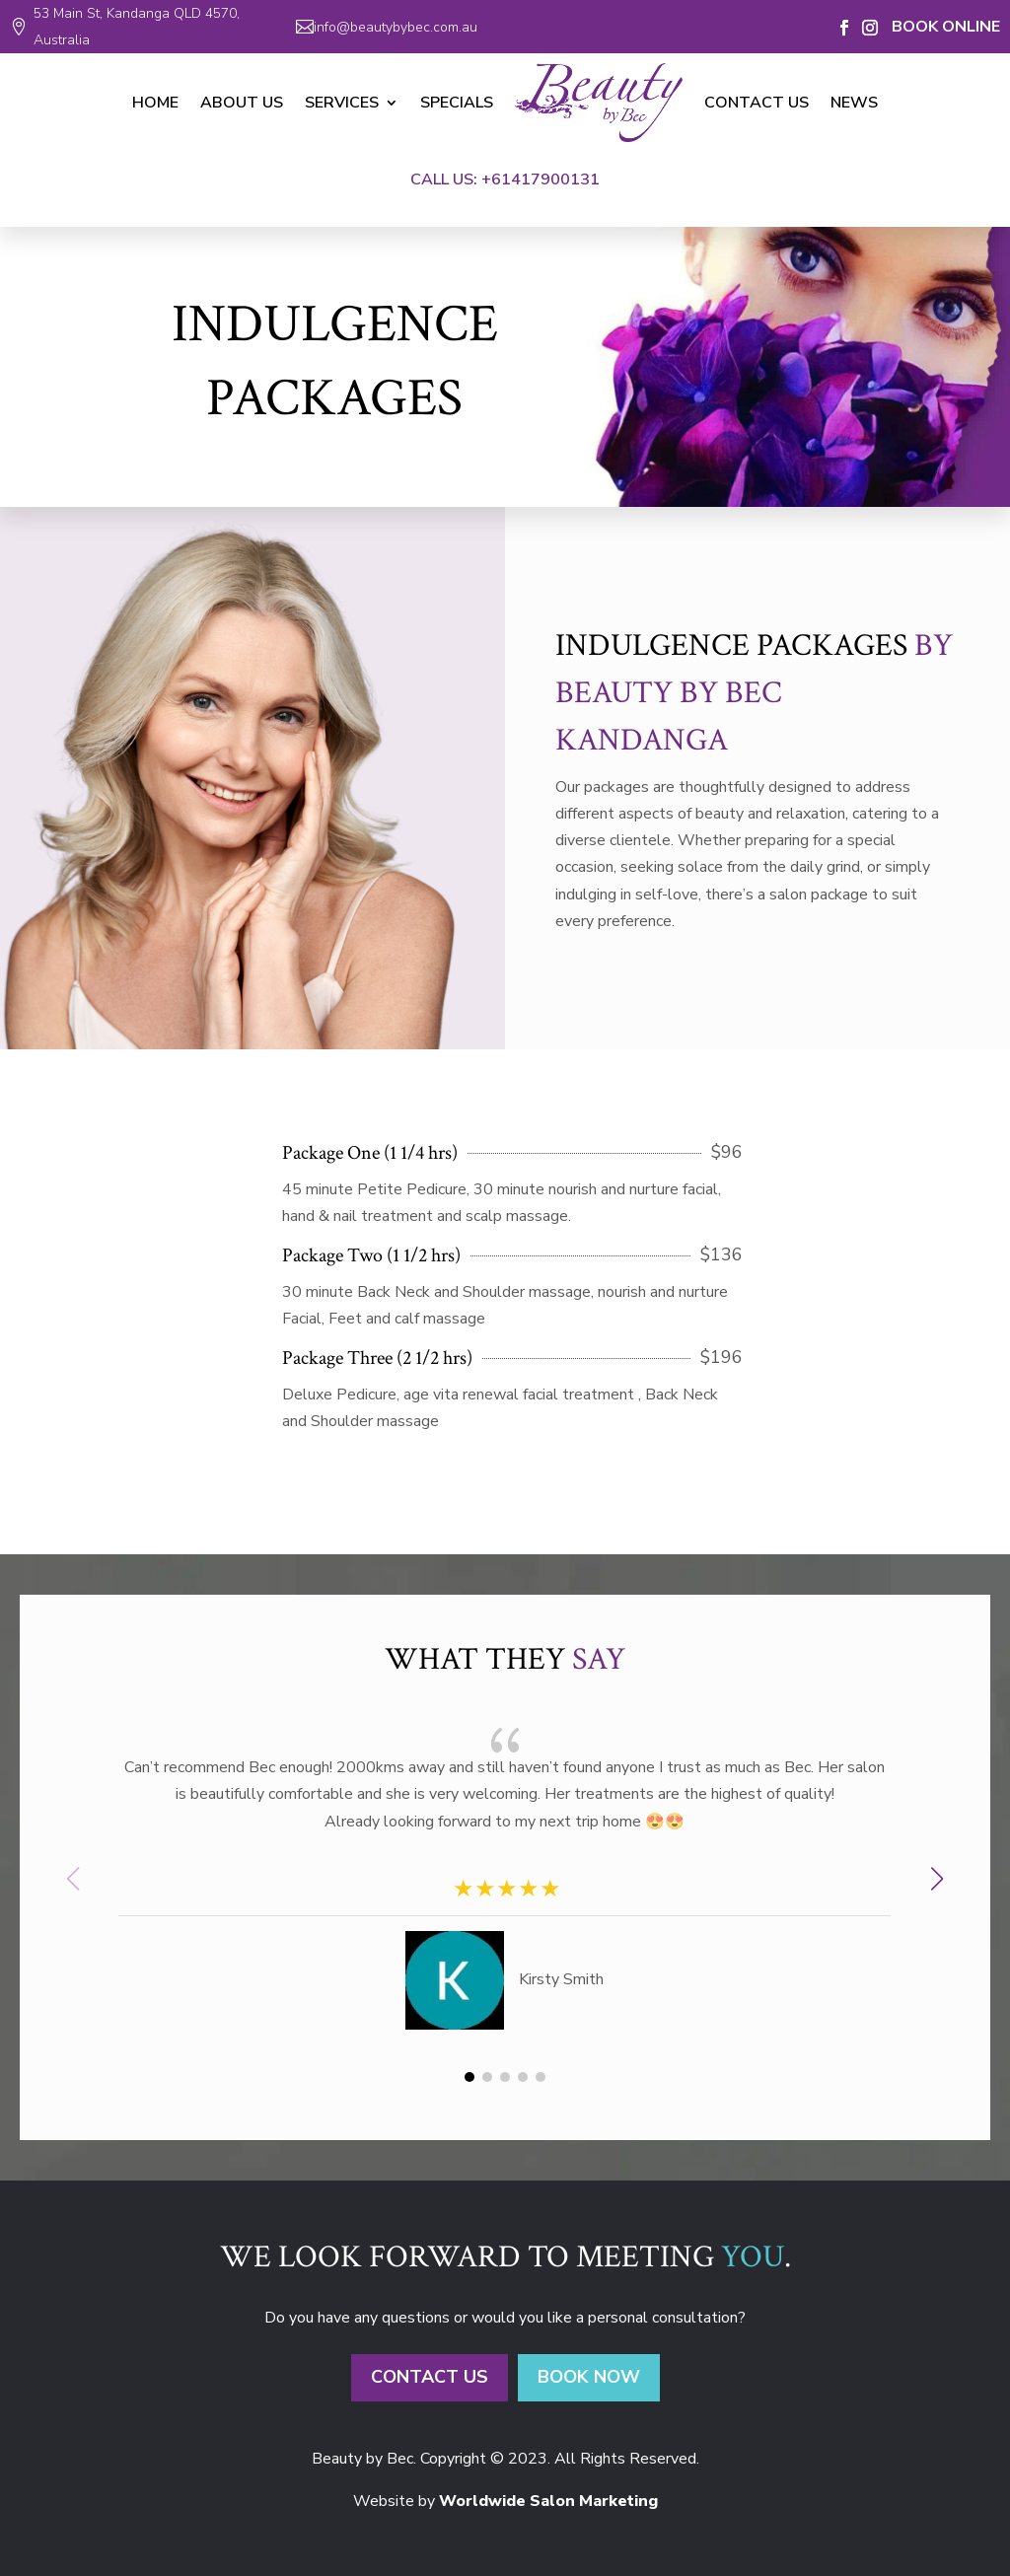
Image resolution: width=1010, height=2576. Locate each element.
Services (342, 102)
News (854, 102)
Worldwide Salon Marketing (548, 2501)
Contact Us (756, 102)
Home (155, 102)
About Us (241, 102)
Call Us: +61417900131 (505, 179)
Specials (456, 102)
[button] (937, 1879)
